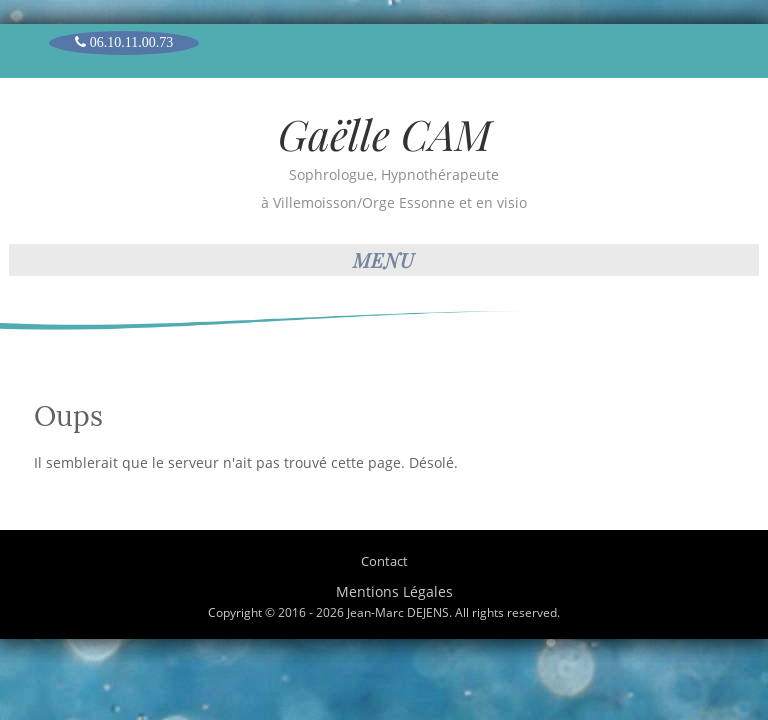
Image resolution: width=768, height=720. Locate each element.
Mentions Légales (394, 591)
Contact (384, 561)
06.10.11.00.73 (124, 42)
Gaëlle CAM (384, 134)
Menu (384, 259)
